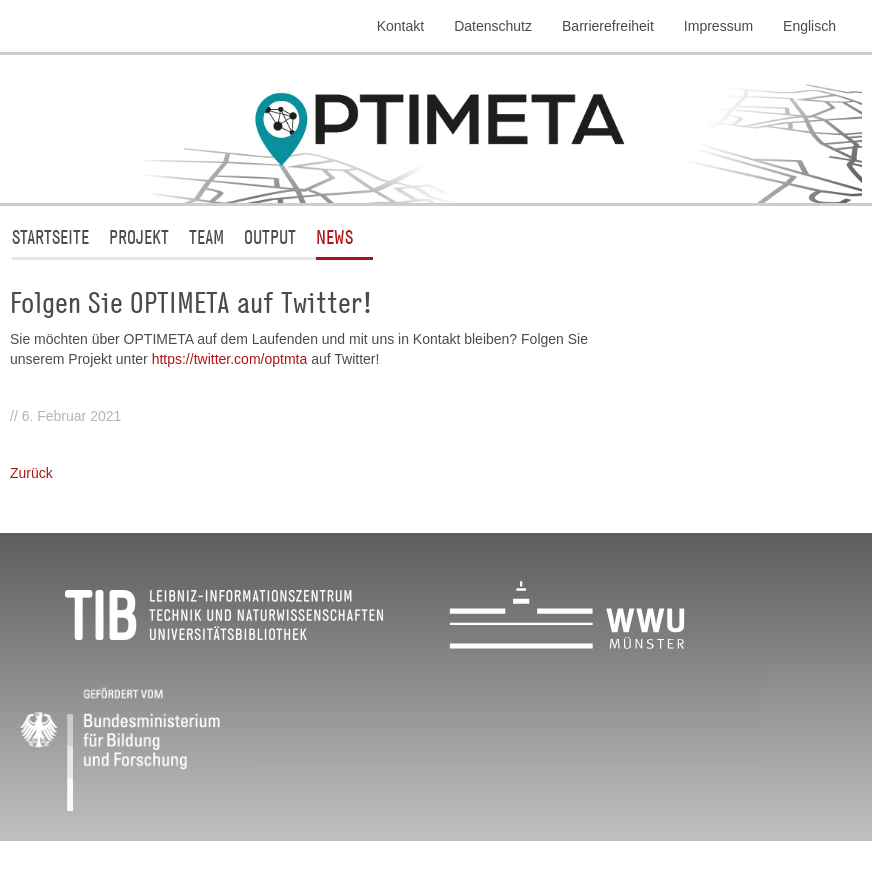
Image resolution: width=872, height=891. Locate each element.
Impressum (718, 26)
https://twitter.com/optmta (232, 359)
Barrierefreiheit (608, 26)
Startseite (50, 236)
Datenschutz (493, 26)
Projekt (139, 236)
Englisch (809, 26)
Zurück (31, 473)
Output (270, 236)
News (334, 236)
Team (206, 236)
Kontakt (400, 26)
